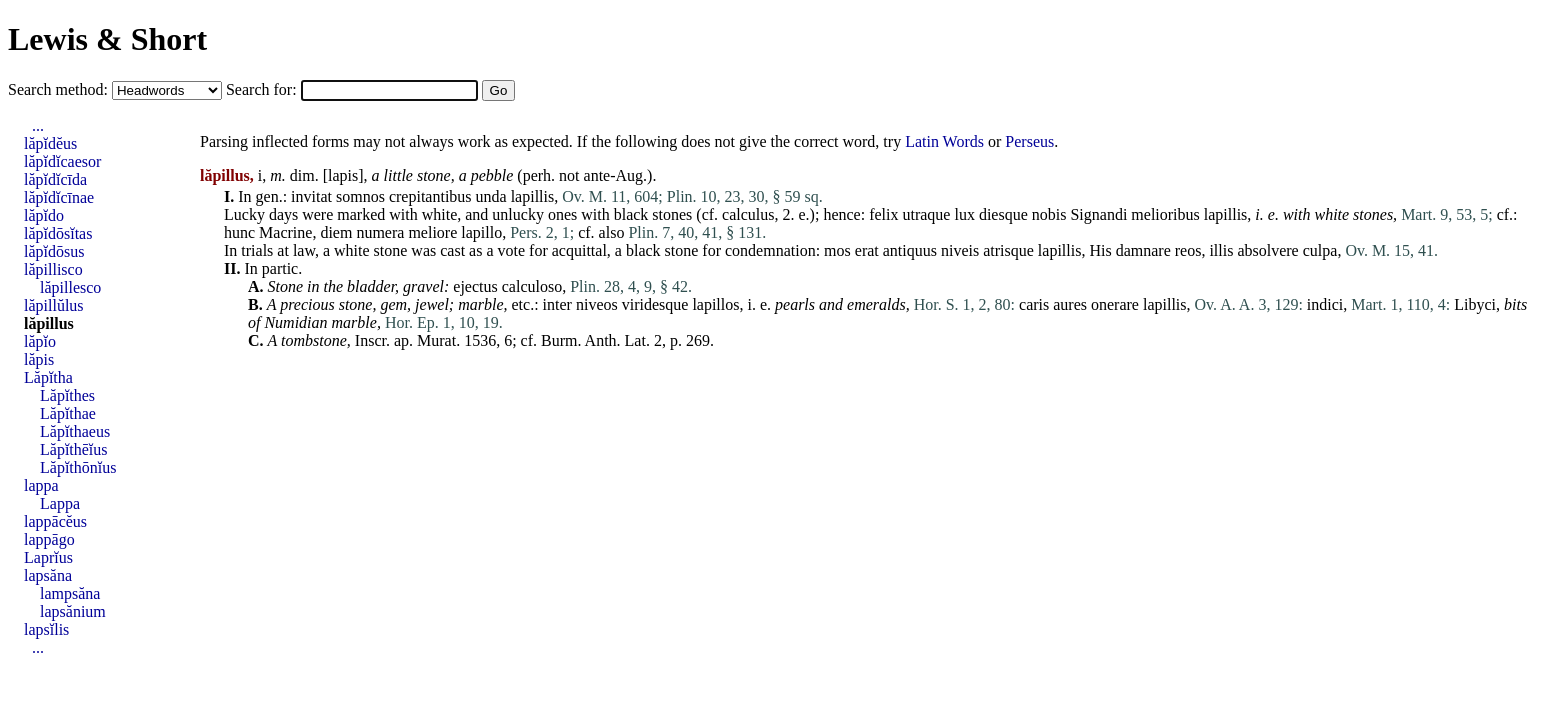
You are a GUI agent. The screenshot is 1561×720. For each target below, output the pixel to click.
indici (1325, 304)
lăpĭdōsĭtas (58, 233)
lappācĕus (55, 521)
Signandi (1098, 214)
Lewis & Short (107, 39)
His (1100, 250)
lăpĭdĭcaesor (62, 161)
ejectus (475, 286)
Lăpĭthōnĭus (78, 467)
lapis (343, 175)
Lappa (60, 503)
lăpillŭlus (54, 305)
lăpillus (49, 323)
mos (837, 250)
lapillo (481, 232)
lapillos (715, 304)
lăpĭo (40, 341)
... (38, 125)
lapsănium (73, 611)
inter (557, 304)
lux (964, 214)
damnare (1143, 250)
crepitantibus (430, 196)
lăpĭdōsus (54, 251)
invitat (311, 196)
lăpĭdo (44, 215)
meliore (432, 232)
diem (336, 232)
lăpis (39, 359)
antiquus (910, 250)
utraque (926, 214)
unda (491, 196)
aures (1070, 304)
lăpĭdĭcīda (55, 179)
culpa (1320, 250)
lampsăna (70, 593)
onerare (1115, 304)
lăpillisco (53, 269)
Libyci (1475, 304)
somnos (360, 196)
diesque (1003, 214)
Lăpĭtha (48, 377)
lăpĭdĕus (50, 143)
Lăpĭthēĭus (74, 449)
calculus (748, 214)
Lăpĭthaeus (75, 431)
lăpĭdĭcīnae (59, 197)
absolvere (1267, 250)
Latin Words (944, 141)
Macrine (285, 232)
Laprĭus (48, 557)
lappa (41, 485)
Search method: (60, 89)
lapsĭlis (46, 629)
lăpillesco (70, 287)
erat (867, 250)
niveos (597, 304)
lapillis (533, 196)
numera (380, 232)
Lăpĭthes (67, 395)
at (283, 250)
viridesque (655, 304)
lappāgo (49, 539)
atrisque (1008, 250)
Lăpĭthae (68, 413)
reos (1188, 250)
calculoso (532, 286)
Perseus (1029, 141)
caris (1034, 304)
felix (883, 214)
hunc (239, 232)
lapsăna (48, 575)
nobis (1049, 214)
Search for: (263, 89)
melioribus (1165, 214)
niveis (960, 250)
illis (1221, 250)
